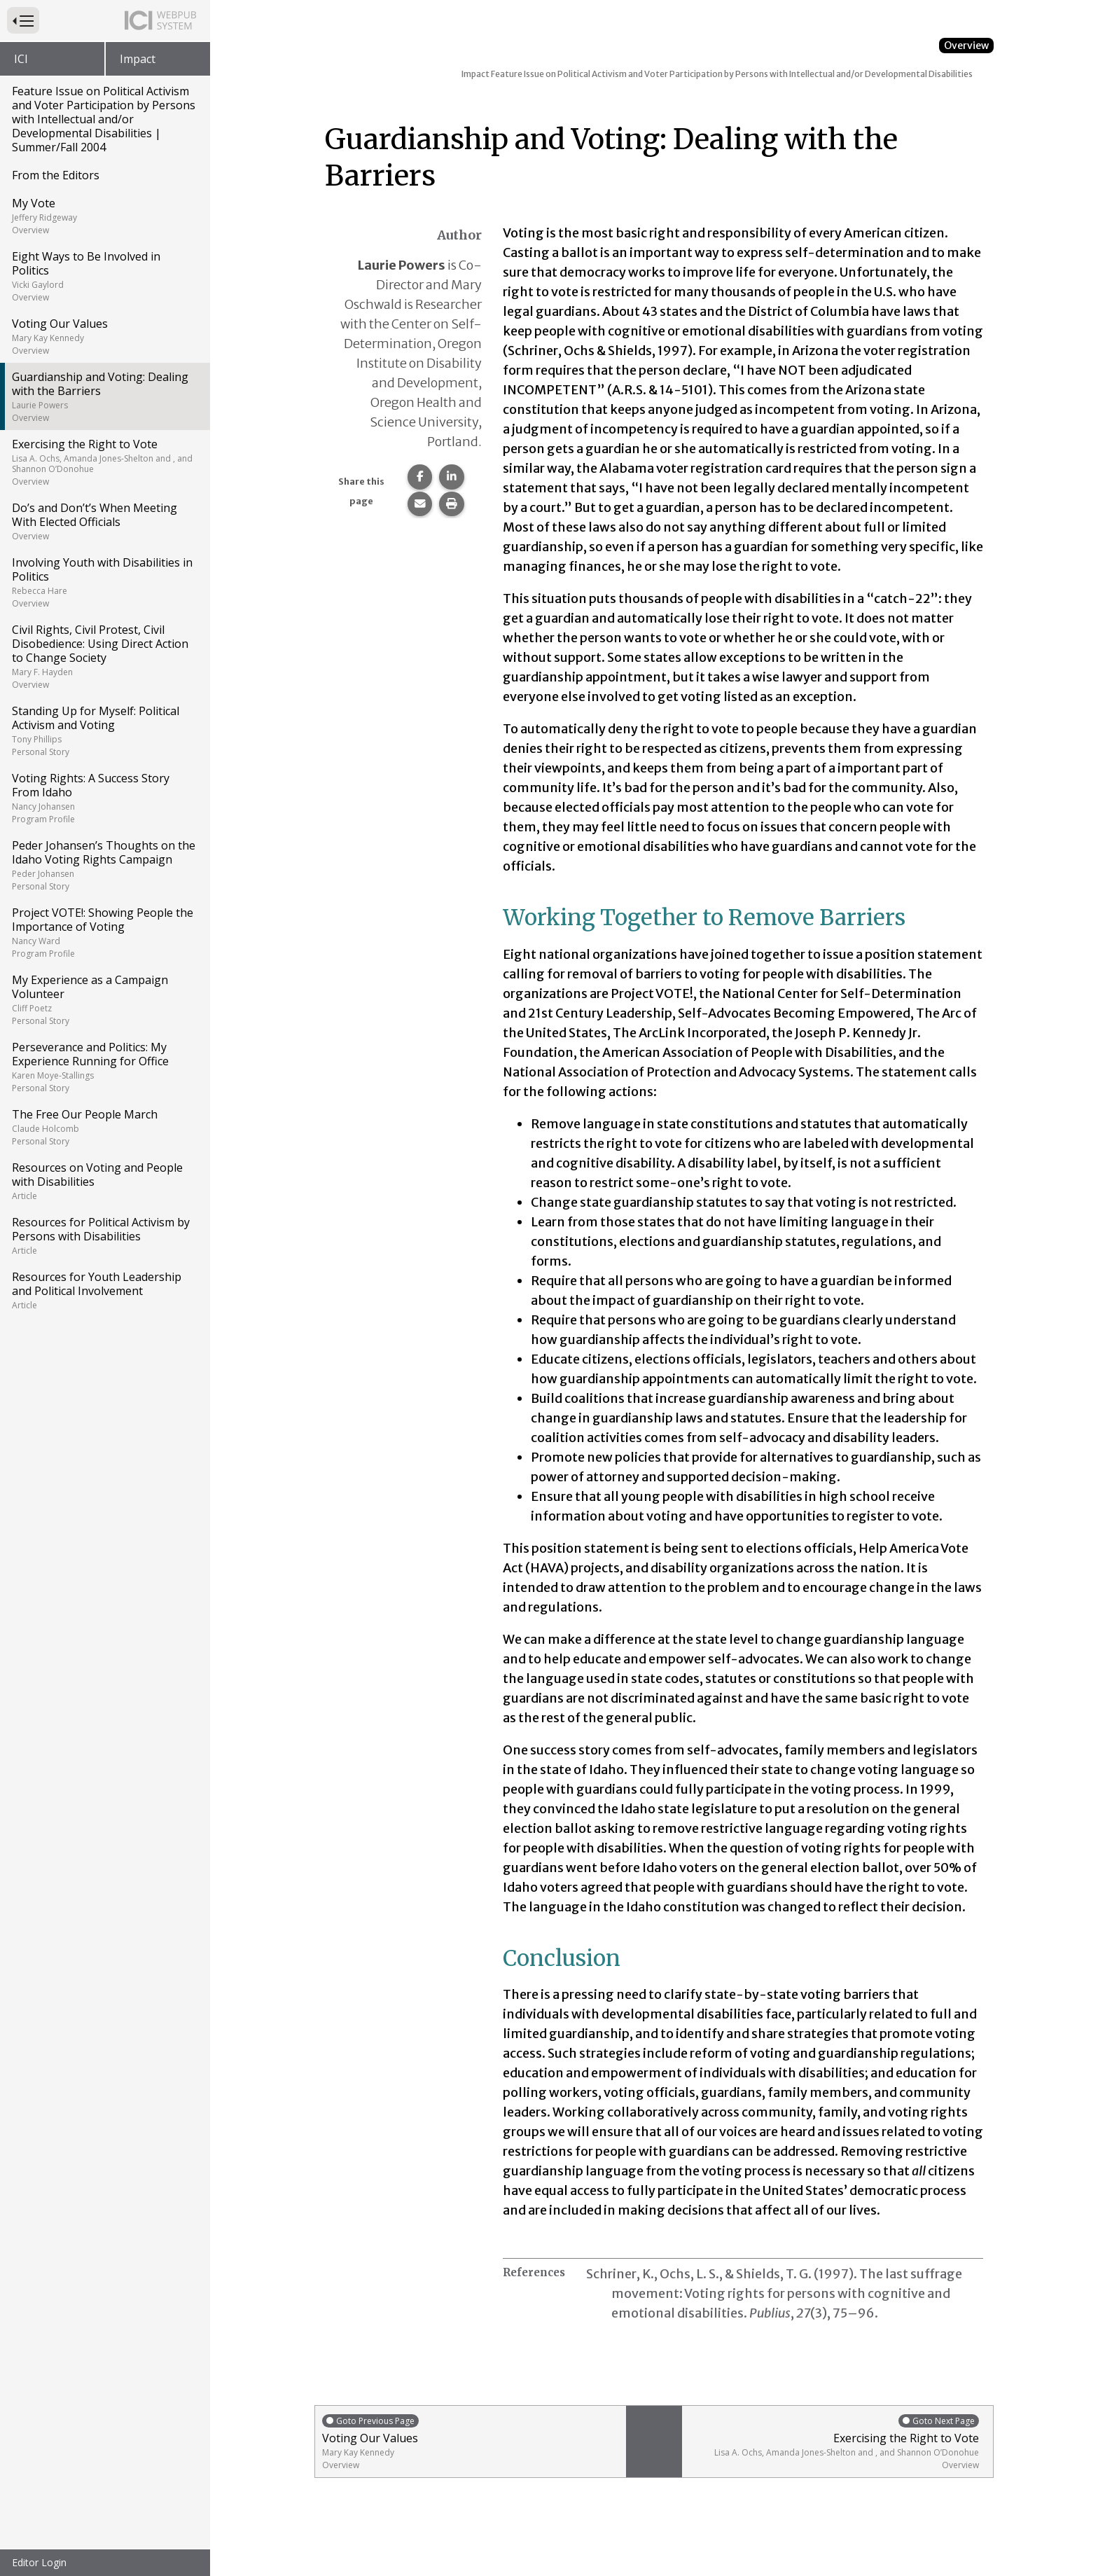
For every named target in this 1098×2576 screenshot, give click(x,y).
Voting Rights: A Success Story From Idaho (104, 797)
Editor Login (39, 2562)
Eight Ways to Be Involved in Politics (104, 276)
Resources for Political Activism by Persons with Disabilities (104, 1235)
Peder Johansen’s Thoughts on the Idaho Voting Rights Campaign (104, 865)
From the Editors (55, 175)
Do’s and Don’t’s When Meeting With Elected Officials (104, 521)
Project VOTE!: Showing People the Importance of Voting (104, 932)
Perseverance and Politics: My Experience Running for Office (104, 1066)
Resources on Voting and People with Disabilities (104, 1181)
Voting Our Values (104, 336)
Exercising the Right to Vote (104, 461)
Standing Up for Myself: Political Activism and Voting (104, 730)
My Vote (104, 215)
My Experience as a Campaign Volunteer (104, 999)
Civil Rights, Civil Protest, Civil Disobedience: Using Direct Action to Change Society (104, 656)
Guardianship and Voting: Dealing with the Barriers (104, 396)
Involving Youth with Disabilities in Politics (104, 582)
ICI (21, 59)
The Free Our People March (104, 1127)
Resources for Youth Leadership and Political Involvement (104, 1290)
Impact (137, 59)
